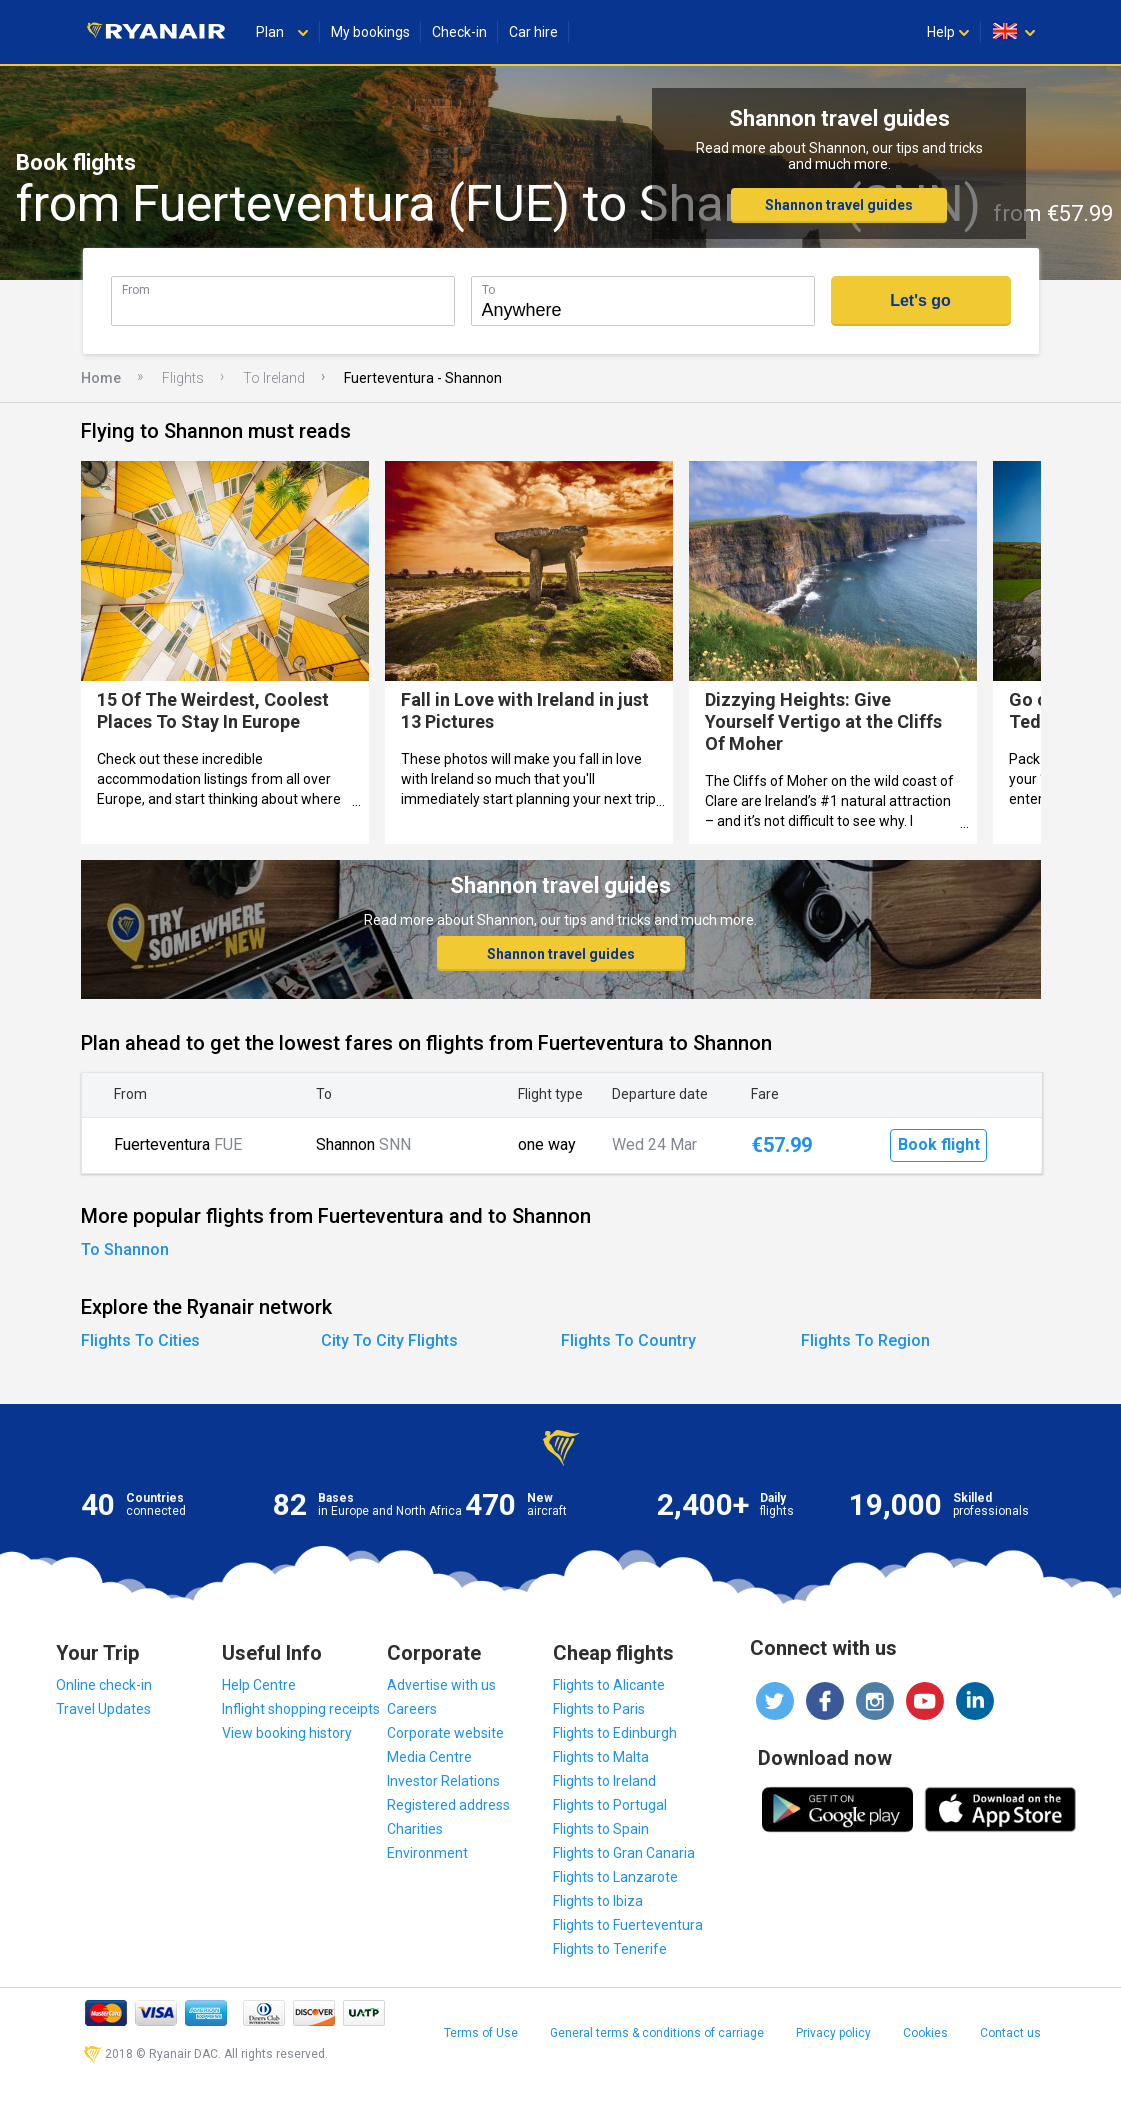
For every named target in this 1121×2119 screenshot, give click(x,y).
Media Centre (429, 1757)
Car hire (533, 32)
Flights (183, 378)
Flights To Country (628, 1340)
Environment (427, 1853)
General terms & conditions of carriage (657, 2033)
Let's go (920, 300)
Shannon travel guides (839, 205)
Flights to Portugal (610, 1805)
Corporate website (445, 1733)
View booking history (287, 1733)
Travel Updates (103, 1709)
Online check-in (104, 1685)
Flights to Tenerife (610, 1949)
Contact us (1010, 2033)
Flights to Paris (599, 1709)
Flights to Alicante (609, 1685)
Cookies (925, 2033)
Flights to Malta (601, 1757)
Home (101, 378)
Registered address (448, 1805)
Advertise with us (441, 1685)
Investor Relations (443, 1781)
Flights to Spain (601, 1829)
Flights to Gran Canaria (624, 1853)
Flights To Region (865, 1340)
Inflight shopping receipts (301, 1709)
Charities (415, 1829)
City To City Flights (389, 1340)
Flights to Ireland (604, 1781)
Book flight (939, 1144)
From (136, 289)
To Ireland (274, 378)
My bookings (370, 32)
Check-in (459, 32)
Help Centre (259, 1685)
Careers (412, 1709)
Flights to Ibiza (598, 1901)
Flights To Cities (140, 1340)
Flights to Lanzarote (615, 1877)
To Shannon (125, 1249)
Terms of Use (481, 2033)
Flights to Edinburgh (615, 1733)
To (488, 289)
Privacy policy (833, 2033)
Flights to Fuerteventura (628, 1925)
